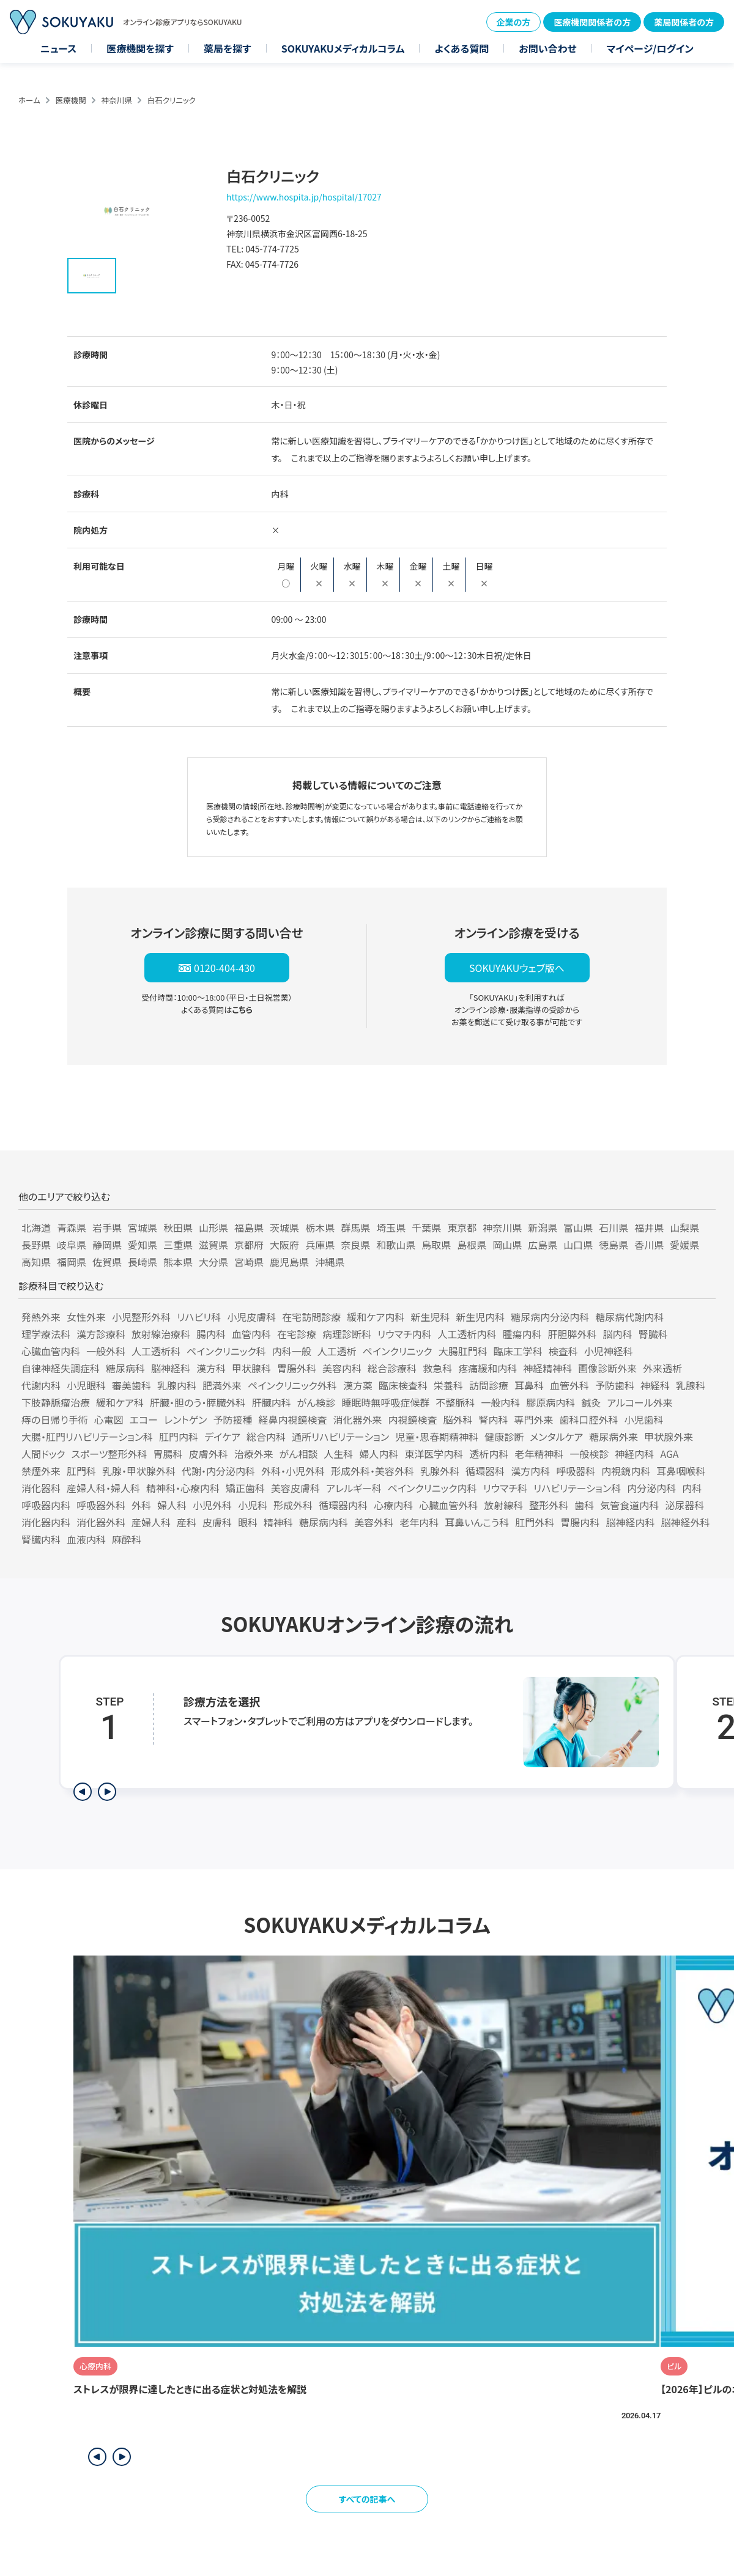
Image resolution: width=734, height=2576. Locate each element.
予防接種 (232, 1419)
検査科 (563, 1351)
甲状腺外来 (668, 1436)
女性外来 (86, 1316)
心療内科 (393, 1505)
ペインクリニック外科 (292, 1385)
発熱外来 (41, 1316)
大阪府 (284, 1244)
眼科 (248, 1522)
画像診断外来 (607, 1368)
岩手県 (107, 1227)
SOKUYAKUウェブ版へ (517, 967)
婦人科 (172, 1505)
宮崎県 (249, 1261)
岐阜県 (71, 1244)
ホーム (29, 100)
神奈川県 (117, 100)
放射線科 (503, 1505)
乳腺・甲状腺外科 (139, 1470)
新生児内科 (480, 1316)
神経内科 (634, 1453)
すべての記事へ (367, 2499)
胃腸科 (168, 1453)
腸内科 (211, 1334)
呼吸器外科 (100, 1505)
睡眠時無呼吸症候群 (385, 1402)
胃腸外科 (296, 1368)
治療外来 (253, 1453)
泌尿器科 (684, 1505)
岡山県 (507, 1244)
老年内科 (419, 1522)
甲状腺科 (251, 1368)
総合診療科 (392, 1368)
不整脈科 (455, 1402)
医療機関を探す (140, 48)
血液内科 (86, 1539)
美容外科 (373, 1522)
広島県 (542, 1244)
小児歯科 (644, 1419)
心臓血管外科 (448, 1505)
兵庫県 (320, 1244)
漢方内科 (530, 1470)
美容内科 (341, 1368)
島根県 (471, 1244)
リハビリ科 (199, 1316)
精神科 (278, 1522)
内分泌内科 (651, 1488)
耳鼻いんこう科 (477, 1522)
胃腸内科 (579, 1522)
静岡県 (107, 1244)
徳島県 (613, 1244)
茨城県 (284, 1227)
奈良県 (355, 1244)
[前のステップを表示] (82, 1792)
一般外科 (105, 1351)
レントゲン (185, 1419)
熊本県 (178, 1261)
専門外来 (534, 1419)
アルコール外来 (639, 1402)
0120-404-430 (224, 967)
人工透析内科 (467, 1334)
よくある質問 (461, 48)
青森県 (71, 1227)
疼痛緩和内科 (487, 1368)
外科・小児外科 (293, 1470)
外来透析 (662, 1368)
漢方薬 (358, 1385)
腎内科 (493, 1419)
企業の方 (514, 22)
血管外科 (569, 1385)
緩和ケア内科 (375, 1316)
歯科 (584, 1505)
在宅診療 (296, 1334)
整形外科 (548, 1505)
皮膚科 (217, 1522)
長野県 (36, 1244)
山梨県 (684, 1227)
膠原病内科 (550, 1402)
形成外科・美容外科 (372, 1470)
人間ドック (43, 1453)
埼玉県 (391, 1227)
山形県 (213, 1227)
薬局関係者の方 (684, 22)
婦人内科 (378, 1453)
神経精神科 (547, 1368)
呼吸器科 (575, 1470)
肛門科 (81, 1470)
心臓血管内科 (50, 1351)
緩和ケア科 (120, 1402)
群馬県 (355, 1227)
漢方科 (211, 1368)
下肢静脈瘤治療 (55, 1402)
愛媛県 (684, 1244)
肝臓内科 (271, 1402)
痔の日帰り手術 (54, 1419)
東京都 (461, 1227)
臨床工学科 (518, 1351)
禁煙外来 (41, 1470)
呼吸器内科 (45, 1505)
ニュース (58, 48)
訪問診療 (488, 1385)
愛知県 (142, 1244)
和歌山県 (395, 1244)
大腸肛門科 (463, 1351)
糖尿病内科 (323, 1522)
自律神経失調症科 (60, 1368)
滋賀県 (213, 1244)
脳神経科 (170, 1368)
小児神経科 (608, 1351)
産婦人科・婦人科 (103, 1488)
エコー (144, 1419)
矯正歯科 (245, 1488)
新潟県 (542, 1227)
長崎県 (142, 1261)
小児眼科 (86, 1385)
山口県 (578, 1244)
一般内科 (500, 1402)
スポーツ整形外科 (109, 1453)
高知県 (36, 1261)
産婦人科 (151, 1522)
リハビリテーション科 (577, 1488)
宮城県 (142, 1227)
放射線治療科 (161, 1334)
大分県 (213, 1261)
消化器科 (41, 1488)
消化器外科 (100, 1522)
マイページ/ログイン (650, 48)
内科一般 (291, 1351)
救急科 (437, 1368)
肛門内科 (178, 1436)
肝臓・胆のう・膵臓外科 (198, 1402)
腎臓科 (653, 1334)
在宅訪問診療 (311, 1316)
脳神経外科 (685, 1522)
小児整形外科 (141, 1316)
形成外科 (293, 1505)
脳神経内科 (630, 1522)
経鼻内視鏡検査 (292, 1419)
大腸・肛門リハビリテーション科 (87, 1436)
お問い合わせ (547, 48)
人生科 (338, 1453)
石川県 (613, 1227)
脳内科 (617, 1334)
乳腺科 (690, 1385)
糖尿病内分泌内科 (550, 1316)
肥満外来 (222, 1385)
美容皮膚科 (295, 1488)
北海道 (36, 1227)
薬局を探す (227, 48)
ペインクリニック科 (226, 1351)
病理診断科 (346, 1334)
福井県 (649, 1227)
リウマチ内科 (404, 1334)
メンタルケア (556, 1436)
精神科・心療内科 (183, 1488)
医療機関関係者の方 (592, 22)
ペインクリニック (397, 1351)
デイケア (222, 1436)
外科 (141, 1505)
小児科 (252, 1505)
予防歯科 (614, 1385)
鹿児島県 (289, 1261)
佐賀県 (107, 1261)
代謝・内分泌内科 (218, 1470)
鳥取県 (436, 1244)
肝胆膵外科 (572, 1334)
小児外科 (212, 1505)
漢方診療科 (100, 1334)
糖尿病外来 (613, 1436)
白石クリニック (171, 100)
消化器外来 (357, 1419)
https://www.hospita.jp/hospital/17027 (304, 197)
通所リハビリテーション (340, 1436)
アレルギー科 (354, 1488)
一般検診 (589, 1453)
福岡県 (71, 1261)
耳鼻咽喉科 (680, 1470)
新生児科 (430, 1316)
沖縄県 (329, 1261)
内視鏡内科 (625, 1470)
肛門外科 (534, 1522)
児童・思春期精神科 (436, 1436)
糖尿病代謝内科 (629, 1316)
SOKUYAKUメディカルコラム (343, 48)
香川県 (649, 1244)
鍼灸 (591, 1402)
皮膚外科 (208, 1453)
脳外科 (458, 1419)
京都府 (249, 1244)
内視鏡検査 (412, 1419)
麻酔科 (126, 1539)
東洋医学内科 (433, 1453)
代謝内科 (41, 1385)
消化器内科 (45, 1522)
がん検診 (316, 1402)
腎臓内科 (41, 1539)
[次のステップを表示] (107, 1792)
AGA (669, 1453)
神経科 (655, 1385)
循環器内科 (343, 1505)
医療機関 (71, 100)
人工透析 (337, 1351)
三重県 (178, 1244)
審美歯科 (131, 1385)
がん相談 (299, 1453)
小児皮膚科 (251, 1316)
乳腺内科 (176, 1385)
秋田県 (178, 1227)
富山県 (578, 1227)
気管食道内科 (629, 1505)
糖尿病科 (125, 1368)
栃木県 (320, 1227)
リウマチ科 (505, 1488)
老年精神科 (538, 1453)
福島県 (249, 1227)
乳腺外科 (439, 1470)
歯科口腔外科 (589, 1419)
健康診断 (504, 1436)
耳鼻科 (529, 1385)
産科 (186, 1522)
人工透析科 (156, 1351)
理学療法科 (45, 1334)
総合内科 (266, 1436)
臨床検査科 (403, 1385)
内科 (692, 1488)
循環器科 (485, 1470)
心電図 (109, 1419)
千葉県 (426, 1227)
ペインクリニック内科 (432, 1488)
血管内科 (251, 1334)
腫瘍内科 (522, 1334)
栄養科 (448, 1385)
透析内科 (488, 1453)
